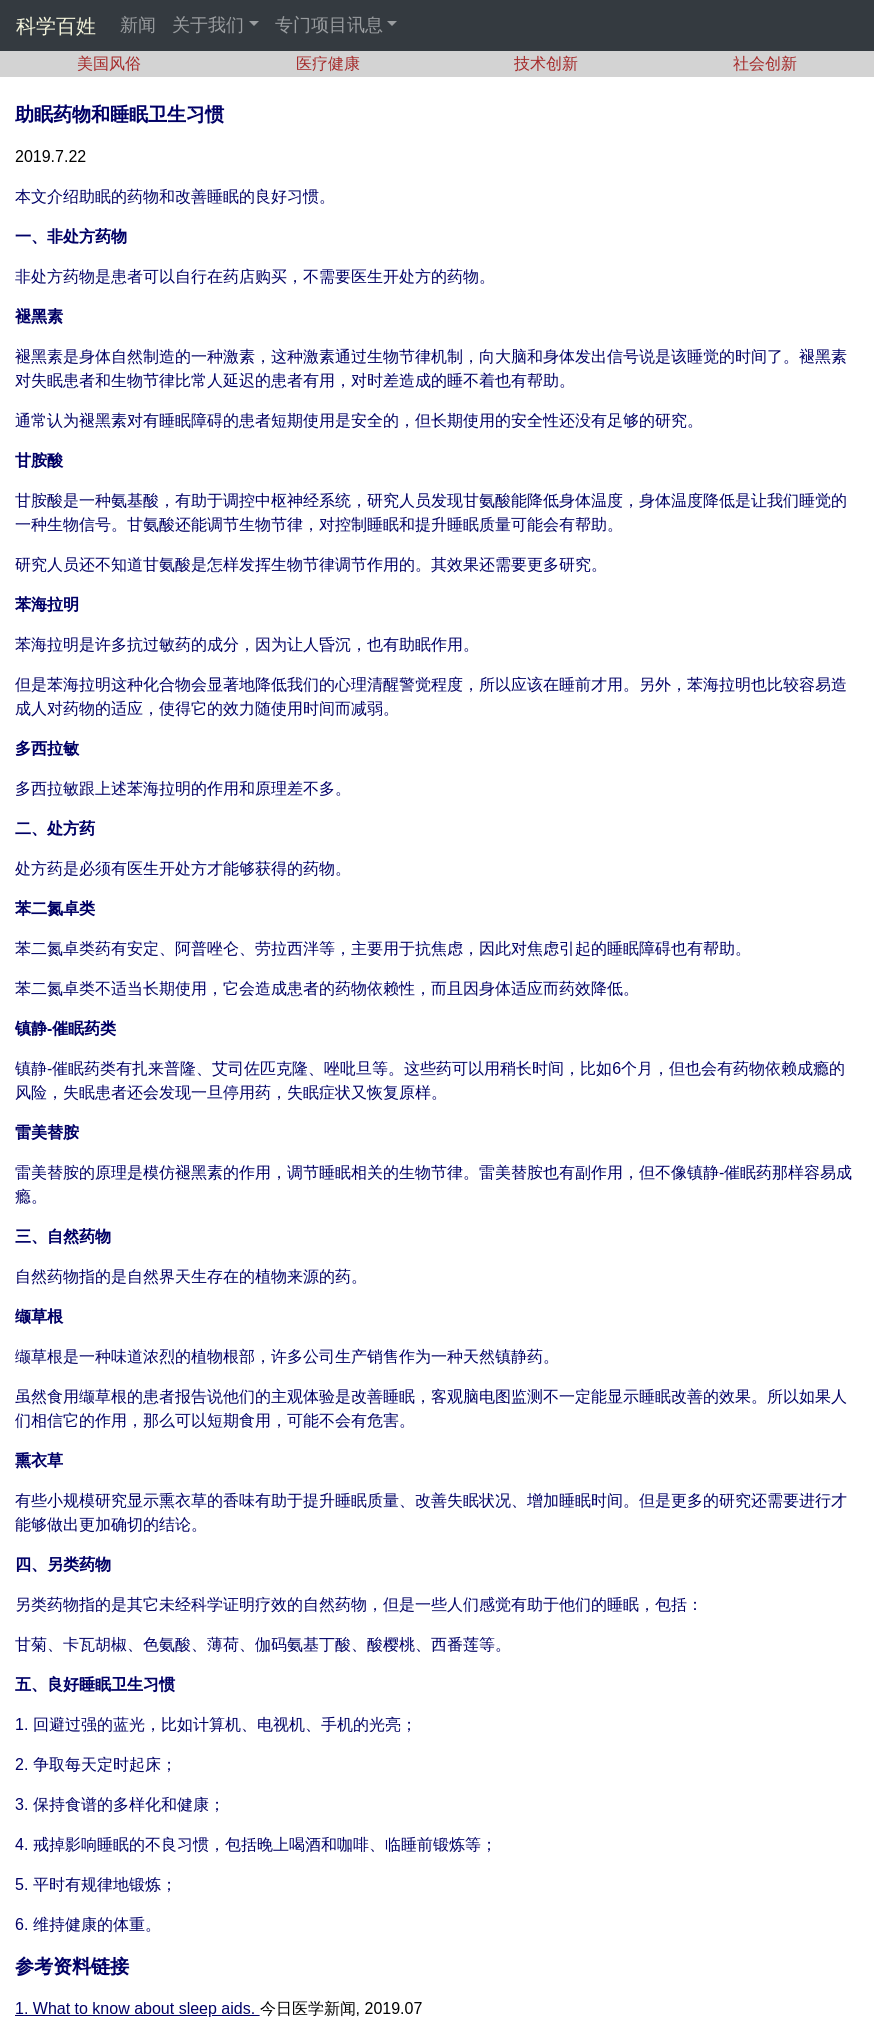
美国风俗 (109, 63)
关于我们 (208, 25)
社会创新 (765, 63)
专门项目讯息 (329, 25)
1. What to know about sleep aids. (137, 2008)
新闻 (138, 25)
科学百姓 (56, 26)
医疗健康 (328, 63)
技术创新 (546, 63)
